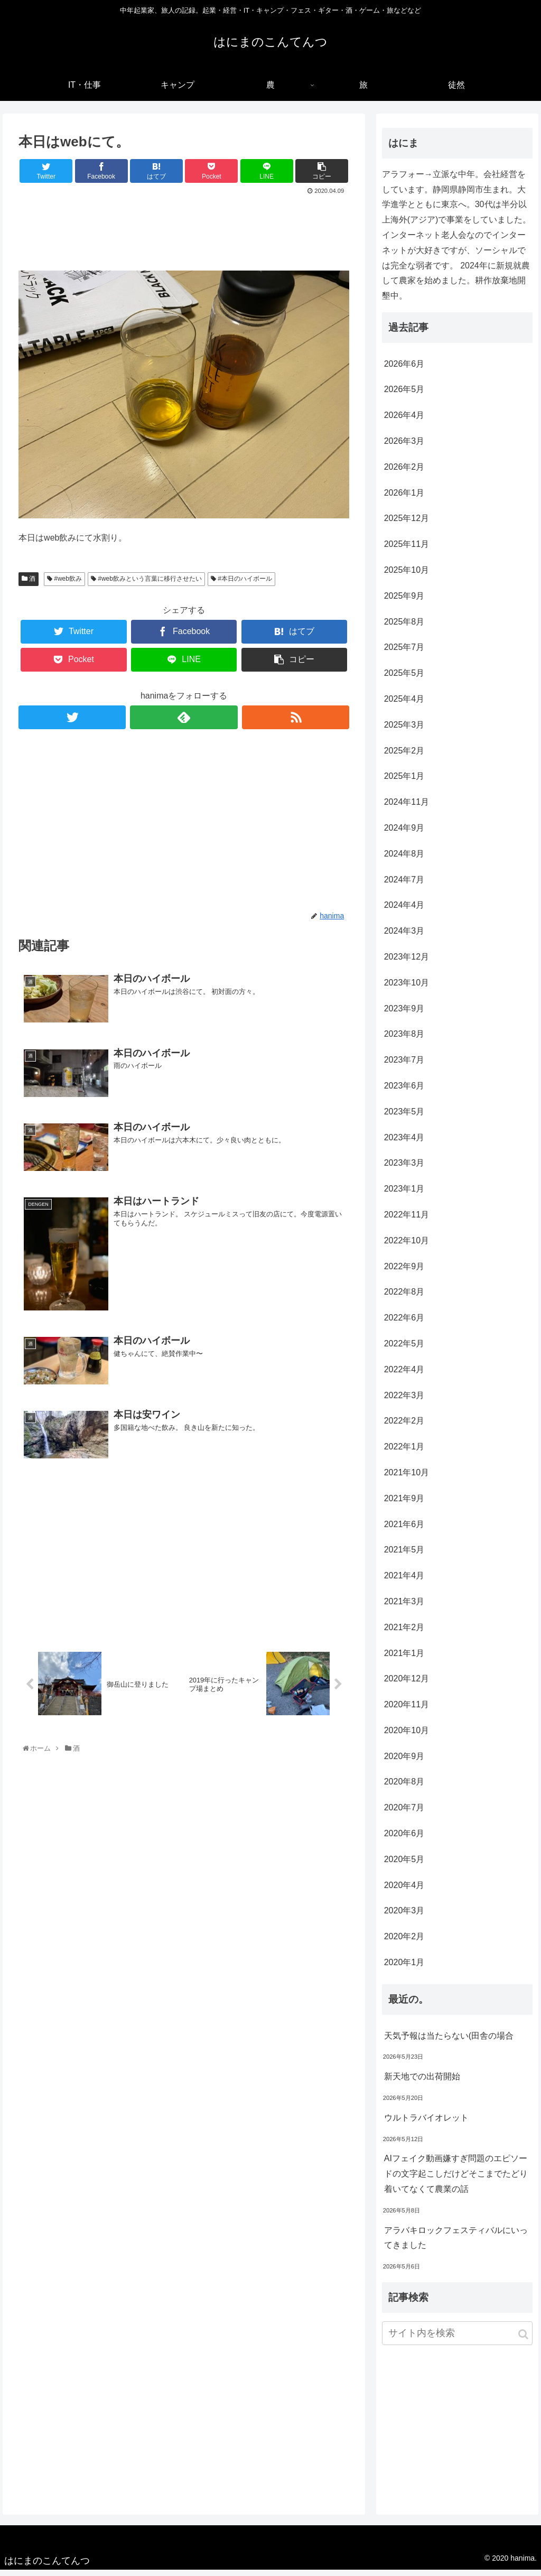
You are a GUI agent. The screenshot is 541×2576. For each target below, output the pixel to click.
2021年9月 (404, 1504)
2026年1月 (404, 498)
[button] (523, 2340)
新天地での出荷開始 (422, 2082)
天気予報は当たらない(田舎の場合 (449, 2041)
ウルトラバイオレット (426, 2123)
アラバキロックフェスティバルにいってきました (456, 2243)
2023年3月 (404, 1169)
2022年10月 (406, 1246)
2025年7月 (404, 653)
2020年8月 (404, 1787)
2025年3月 (404, 730)
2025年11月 (406, 549)
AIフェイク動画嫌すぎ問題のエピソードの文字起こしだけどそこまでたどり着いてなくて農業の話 (456, 2180)
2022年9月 (404, 1272)
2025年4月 (404, 704)
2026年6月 (404, 369)
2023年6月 (404, 1091)
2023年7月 (404, 1065)
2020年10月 (406, 1736)
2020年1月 (404, 1968)
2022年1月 (404, 1452)
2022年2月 (404, 1426)
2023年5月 (404, 1117)
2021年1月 (404, 1658)
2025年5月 (404, 678)
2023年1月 (404, 1194)
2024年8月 (404, 859)
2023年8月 (404, 1040)
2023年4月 (404, 1143)
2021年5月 (404, 1555)
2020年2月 (404, 1942)
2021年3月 (404, 1607)
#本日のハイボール (241, 585)
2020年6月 (404, 1839)
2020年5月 (404, 1865)
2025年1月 (404, 782)
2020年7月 (404, 1813)
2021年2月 (404, 1633)
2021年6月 (404, 1530)
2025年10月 (406, 575)
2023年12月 (406, 962)
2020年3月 (404, 1916)
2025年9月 (404, 601)
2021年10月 (406, 1478)
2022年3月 (404, 1401)
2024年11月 (406, 807)
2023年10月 (406, 988)
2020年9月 (404, 1761)
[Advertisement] (183, 234)
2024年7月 (404, 885)
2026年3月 (404, 446)
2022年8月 (404, 1298)
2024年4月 (404, 911)
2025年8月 (404, 627)
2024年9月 (404, 833)
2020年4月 (404, 1890)
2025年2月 (404, 756)
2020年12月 (406, 1684)
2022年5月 (404, 1349)
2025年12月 (406, 524)
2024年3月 (404, 936)
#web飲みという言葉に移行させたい (146, 585)
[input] (457, 2339)
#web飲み (64, 585)
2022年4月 (404, 1375)
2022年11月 (406, 1220)
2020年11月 (406, 1710)
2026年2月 (404, 472)
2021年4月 (404, 1581)
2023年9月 (404, 1014)
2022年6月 (404, 1323)
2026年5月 (404, 395)
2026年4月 (404, 421)
